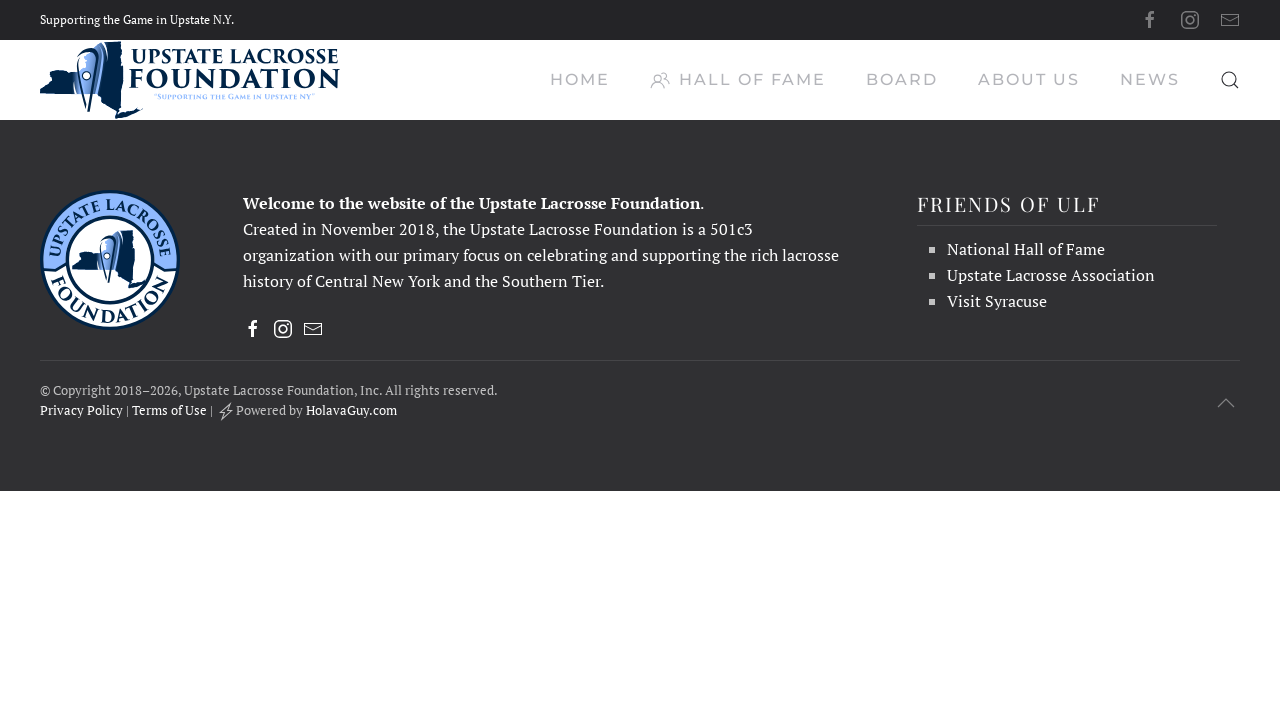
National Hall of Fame (1026, 249)
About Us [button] (1029, 79)
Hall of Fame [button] (738, 80)
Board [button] (902, 79)
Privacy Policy (81, 410)
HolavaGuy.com (351, 410)
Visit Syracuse (997, 301)
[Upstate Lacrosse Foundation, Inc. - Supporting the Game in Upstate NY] (110, 258)
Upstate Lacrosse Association (1051, 275)
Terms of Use (169, 410)
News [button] (1150, 79)
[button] (1230, 80)
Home (580, 79)
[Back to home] (190, 80)
